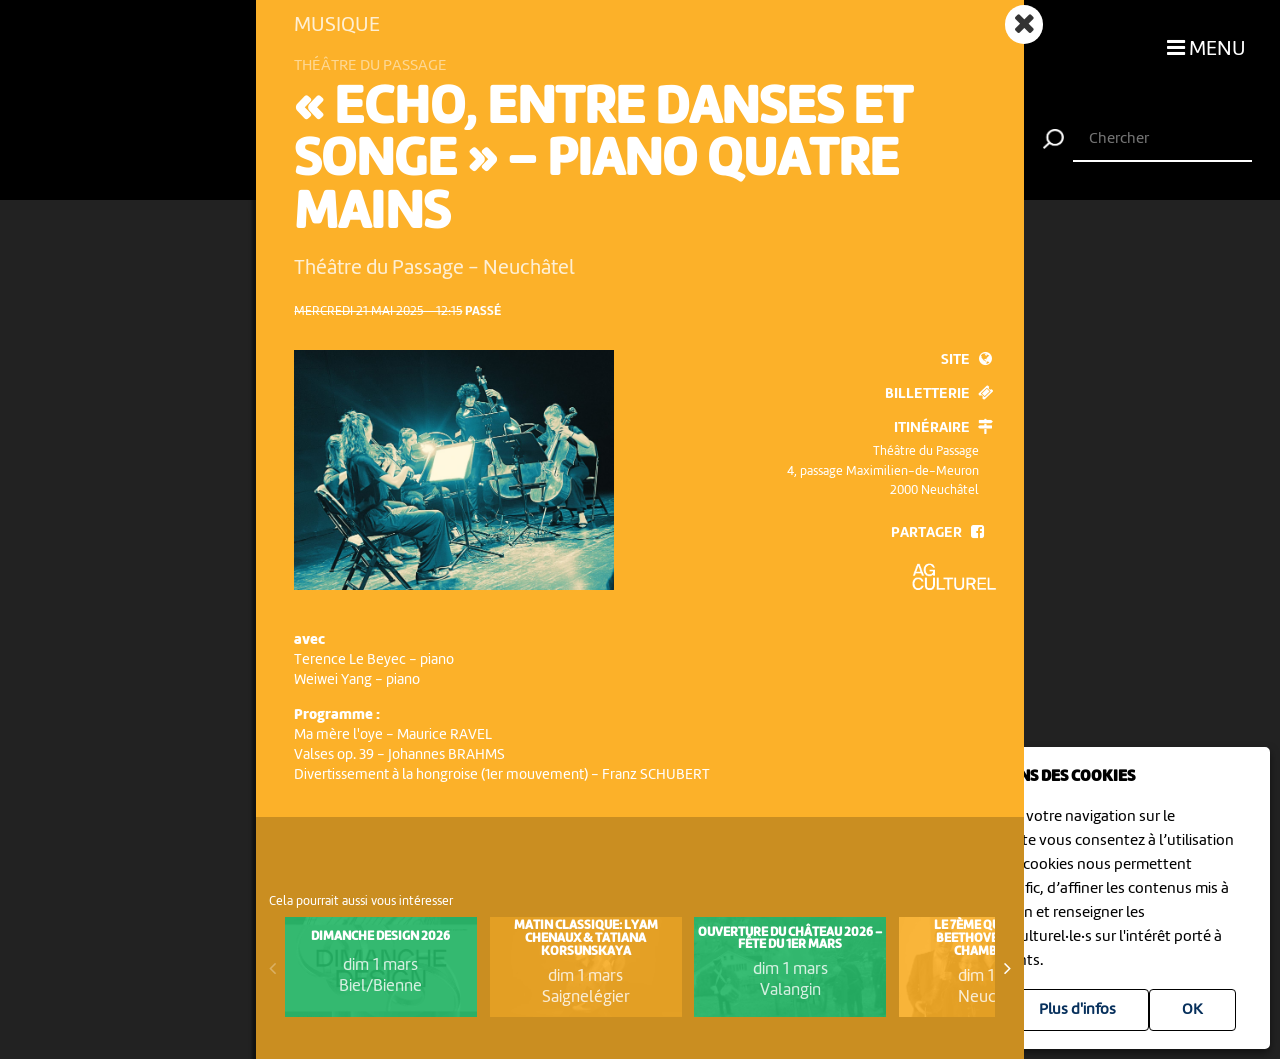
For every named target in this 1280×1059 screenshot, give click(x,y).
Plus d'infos (1077, 1010)
